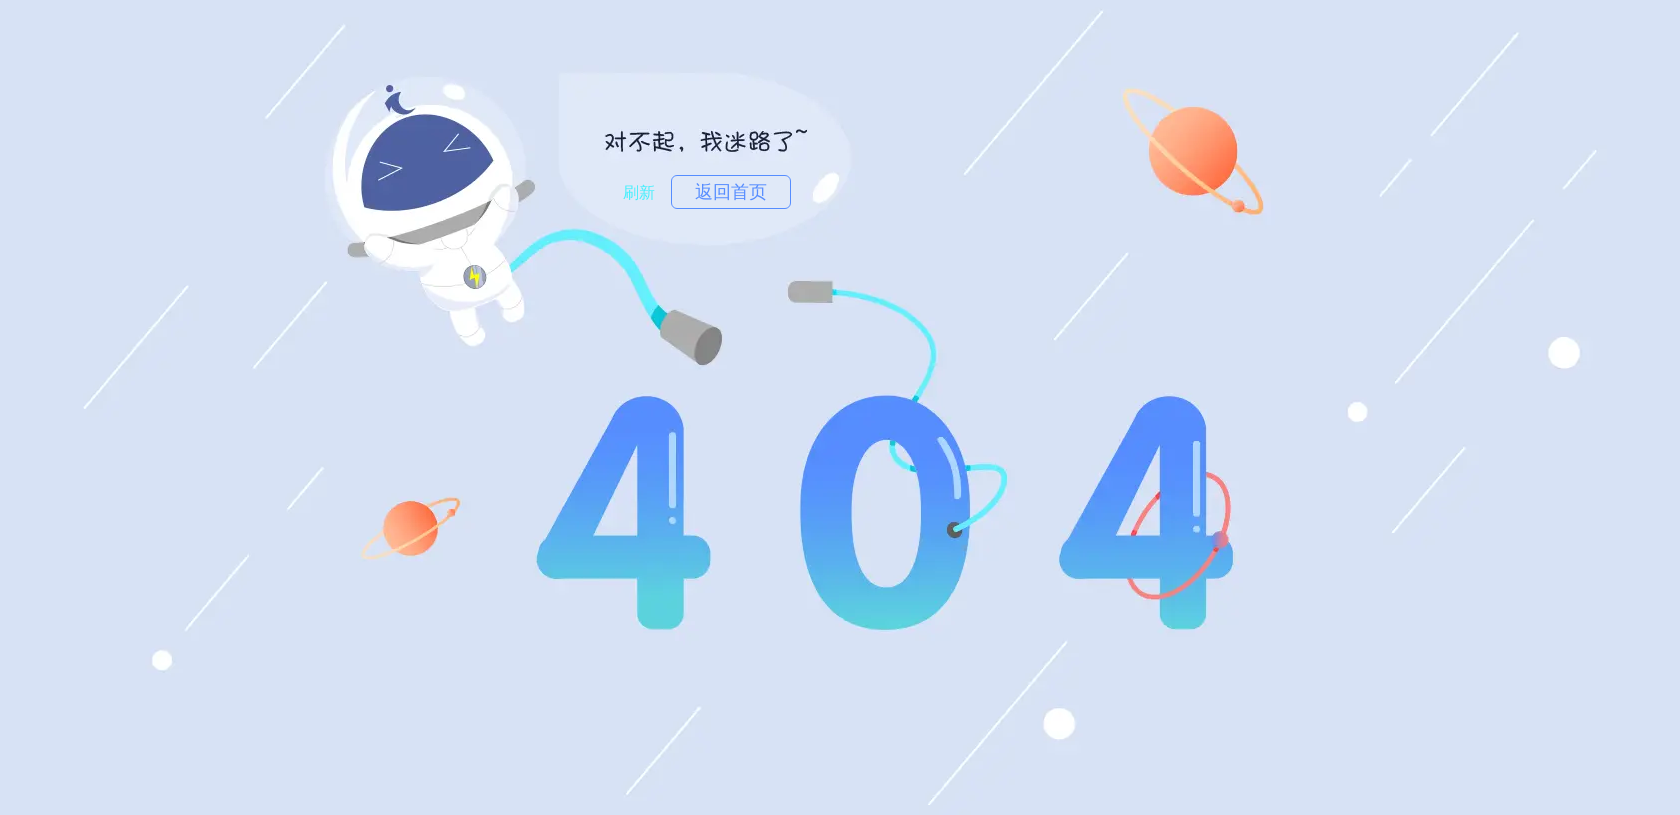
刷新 (639, 192)
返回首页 (731, 192)
